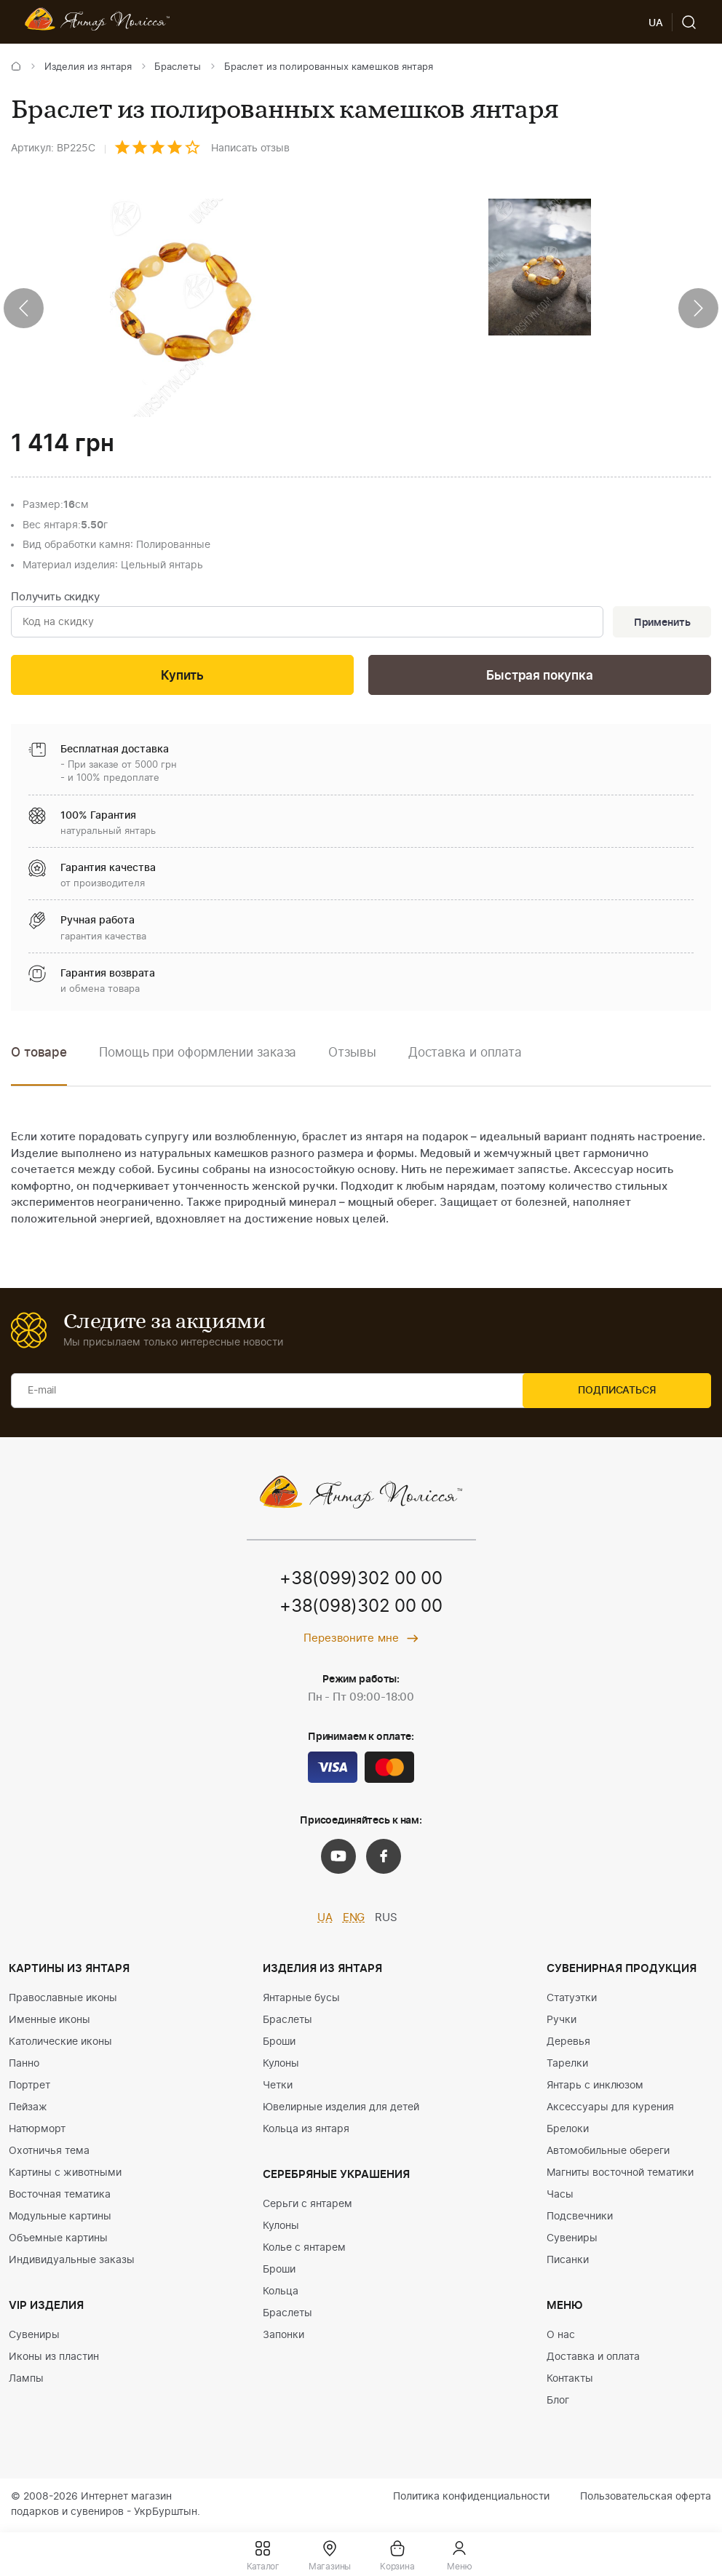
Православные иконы (63, 2000)
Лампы (26, 2380)
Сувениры (34, 2336)
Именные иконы (49, 2021)
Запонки (283, 2336)
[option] (197, 1065)
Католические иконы (60, 2043)
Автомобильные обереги (608, 2152)
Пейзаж (28, 2109)
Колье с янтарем (304, 2249)
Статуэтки (572, 2000)
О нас (561, 2336)
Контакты (570, 2380)
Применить (660, 623)
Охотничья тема (49, 2152)
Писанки (568, 2262)
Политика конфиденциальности (471, 2498)
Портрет (29, 2087)
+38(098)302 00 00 (361, 1609)
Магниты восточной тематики (620, 2174)
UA (325, 1920)
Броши (279, 2043)
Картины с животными (65, 2174)
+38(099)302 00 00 (361, 1581)
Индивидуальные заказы (72, 2262)
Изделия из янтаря (88, 67)
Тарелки (567, 2065)
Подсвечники (580, 2218)
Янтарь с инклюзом (595, 2087)
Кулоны (281, 2065)
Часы (560, 2196)
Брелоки (568, 2131)
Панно (24, 2065)
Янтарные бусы (301, 2000)
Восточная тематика (60, 2196)
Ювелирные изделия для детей (341, 2109)
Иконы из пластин (54, 2358)
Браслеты (177, 67)
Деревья (568, 2043)
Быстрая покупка (539, 677)
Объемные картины (58, 2240)
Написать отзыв (250, 148)
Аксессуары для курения (610, 2109)
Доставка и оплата (593, 2358)
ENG (354, 1920)
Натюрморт (37, 2131)
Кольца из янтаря (306, 2131)
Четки (278, 2087)
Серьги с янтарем (307, 2206)
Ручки (561, 2021)
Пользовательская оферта (645, 2498)
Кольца (280, 2293)
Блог (558, 2402)
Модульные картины (60, 2218)
